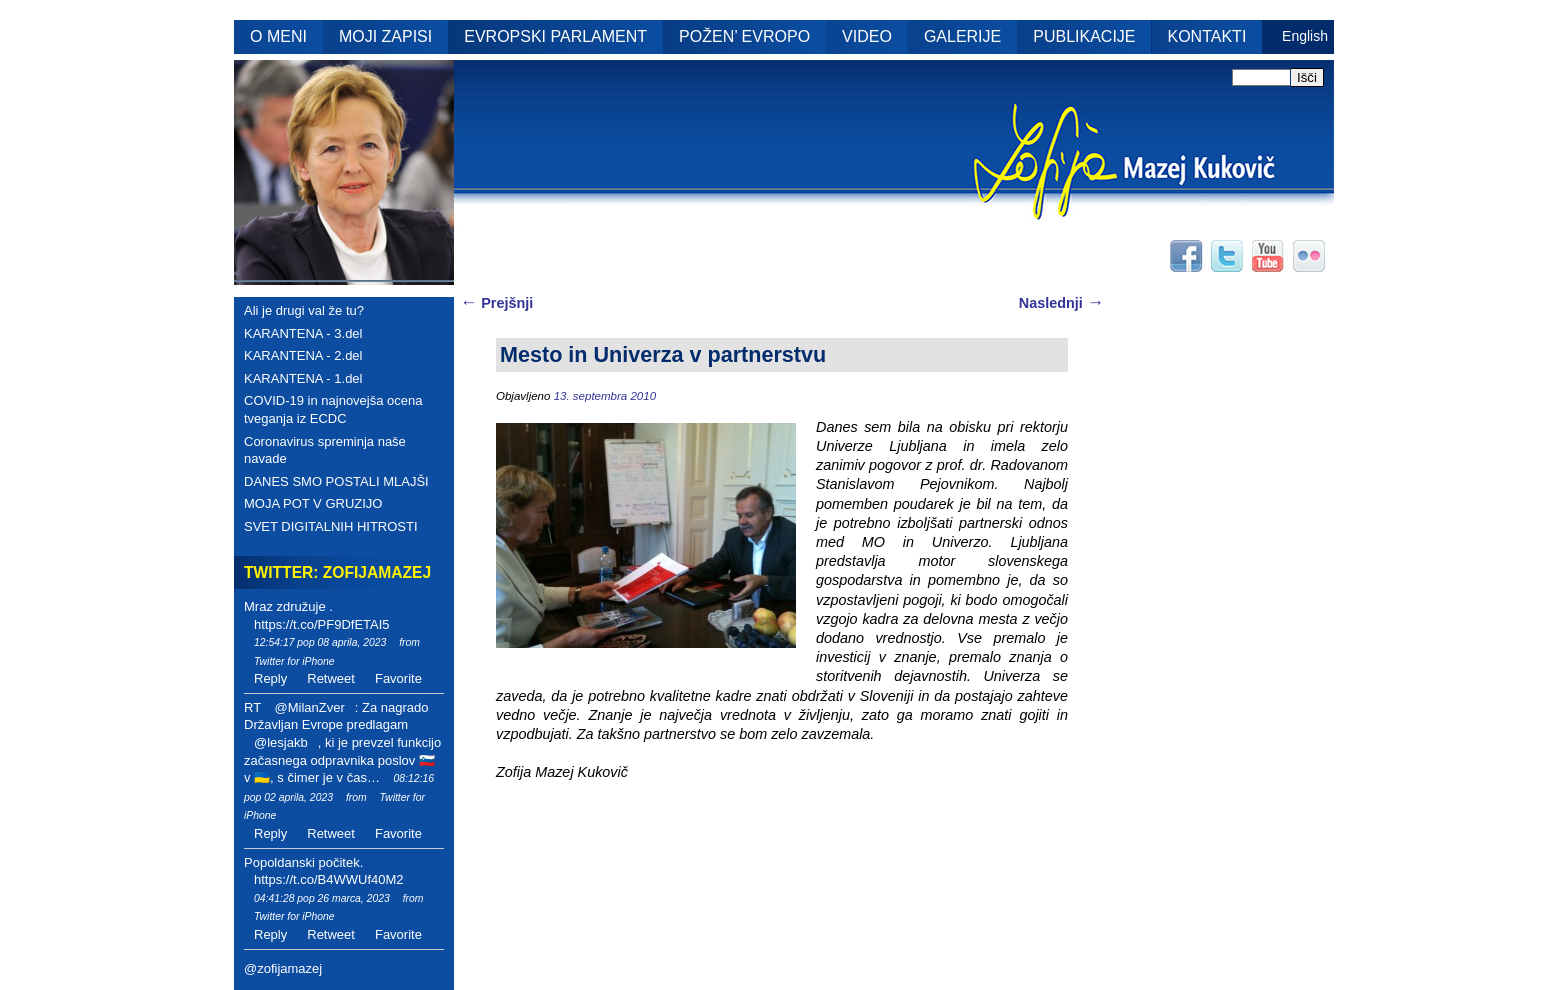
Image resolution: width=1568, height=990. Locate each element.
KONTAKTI (1207, 36)
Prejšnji (496, 303)
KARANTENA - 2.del (303, 355)
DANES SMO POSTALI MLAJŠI (336, 481)
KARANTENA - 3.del (303, 333)
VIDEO (867, 36)
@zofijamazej (283, 968)
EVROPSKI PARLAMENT (555, 36)
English (1305, 36)
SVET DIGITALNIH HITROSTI (331, 526)
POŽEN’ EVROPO (744, 36)
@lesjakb (281, 742)
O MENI (278, 36)
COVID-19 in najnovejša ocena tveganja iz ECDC (333, 409)
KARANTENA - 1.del (303, 378)
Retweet (331, 678)
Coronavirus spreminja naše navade (325, 450)
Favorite (398, 678)
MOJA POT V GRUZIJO (313, 503)
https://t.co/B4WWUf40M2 (329, 879)
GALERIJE (962, 36)
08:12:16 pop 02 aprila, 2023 (339, 788)
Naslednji (1061, 303)
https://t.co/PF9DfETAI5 (322, 624)
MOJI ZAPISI (385, 36)
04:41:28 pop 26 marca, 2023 (322, 898)
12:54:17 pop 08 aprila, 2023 (320, 642)
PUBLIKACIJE (1084, 36)
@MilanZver (309, 707)
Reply (270, 678)
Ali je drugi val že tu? (304, 310)
